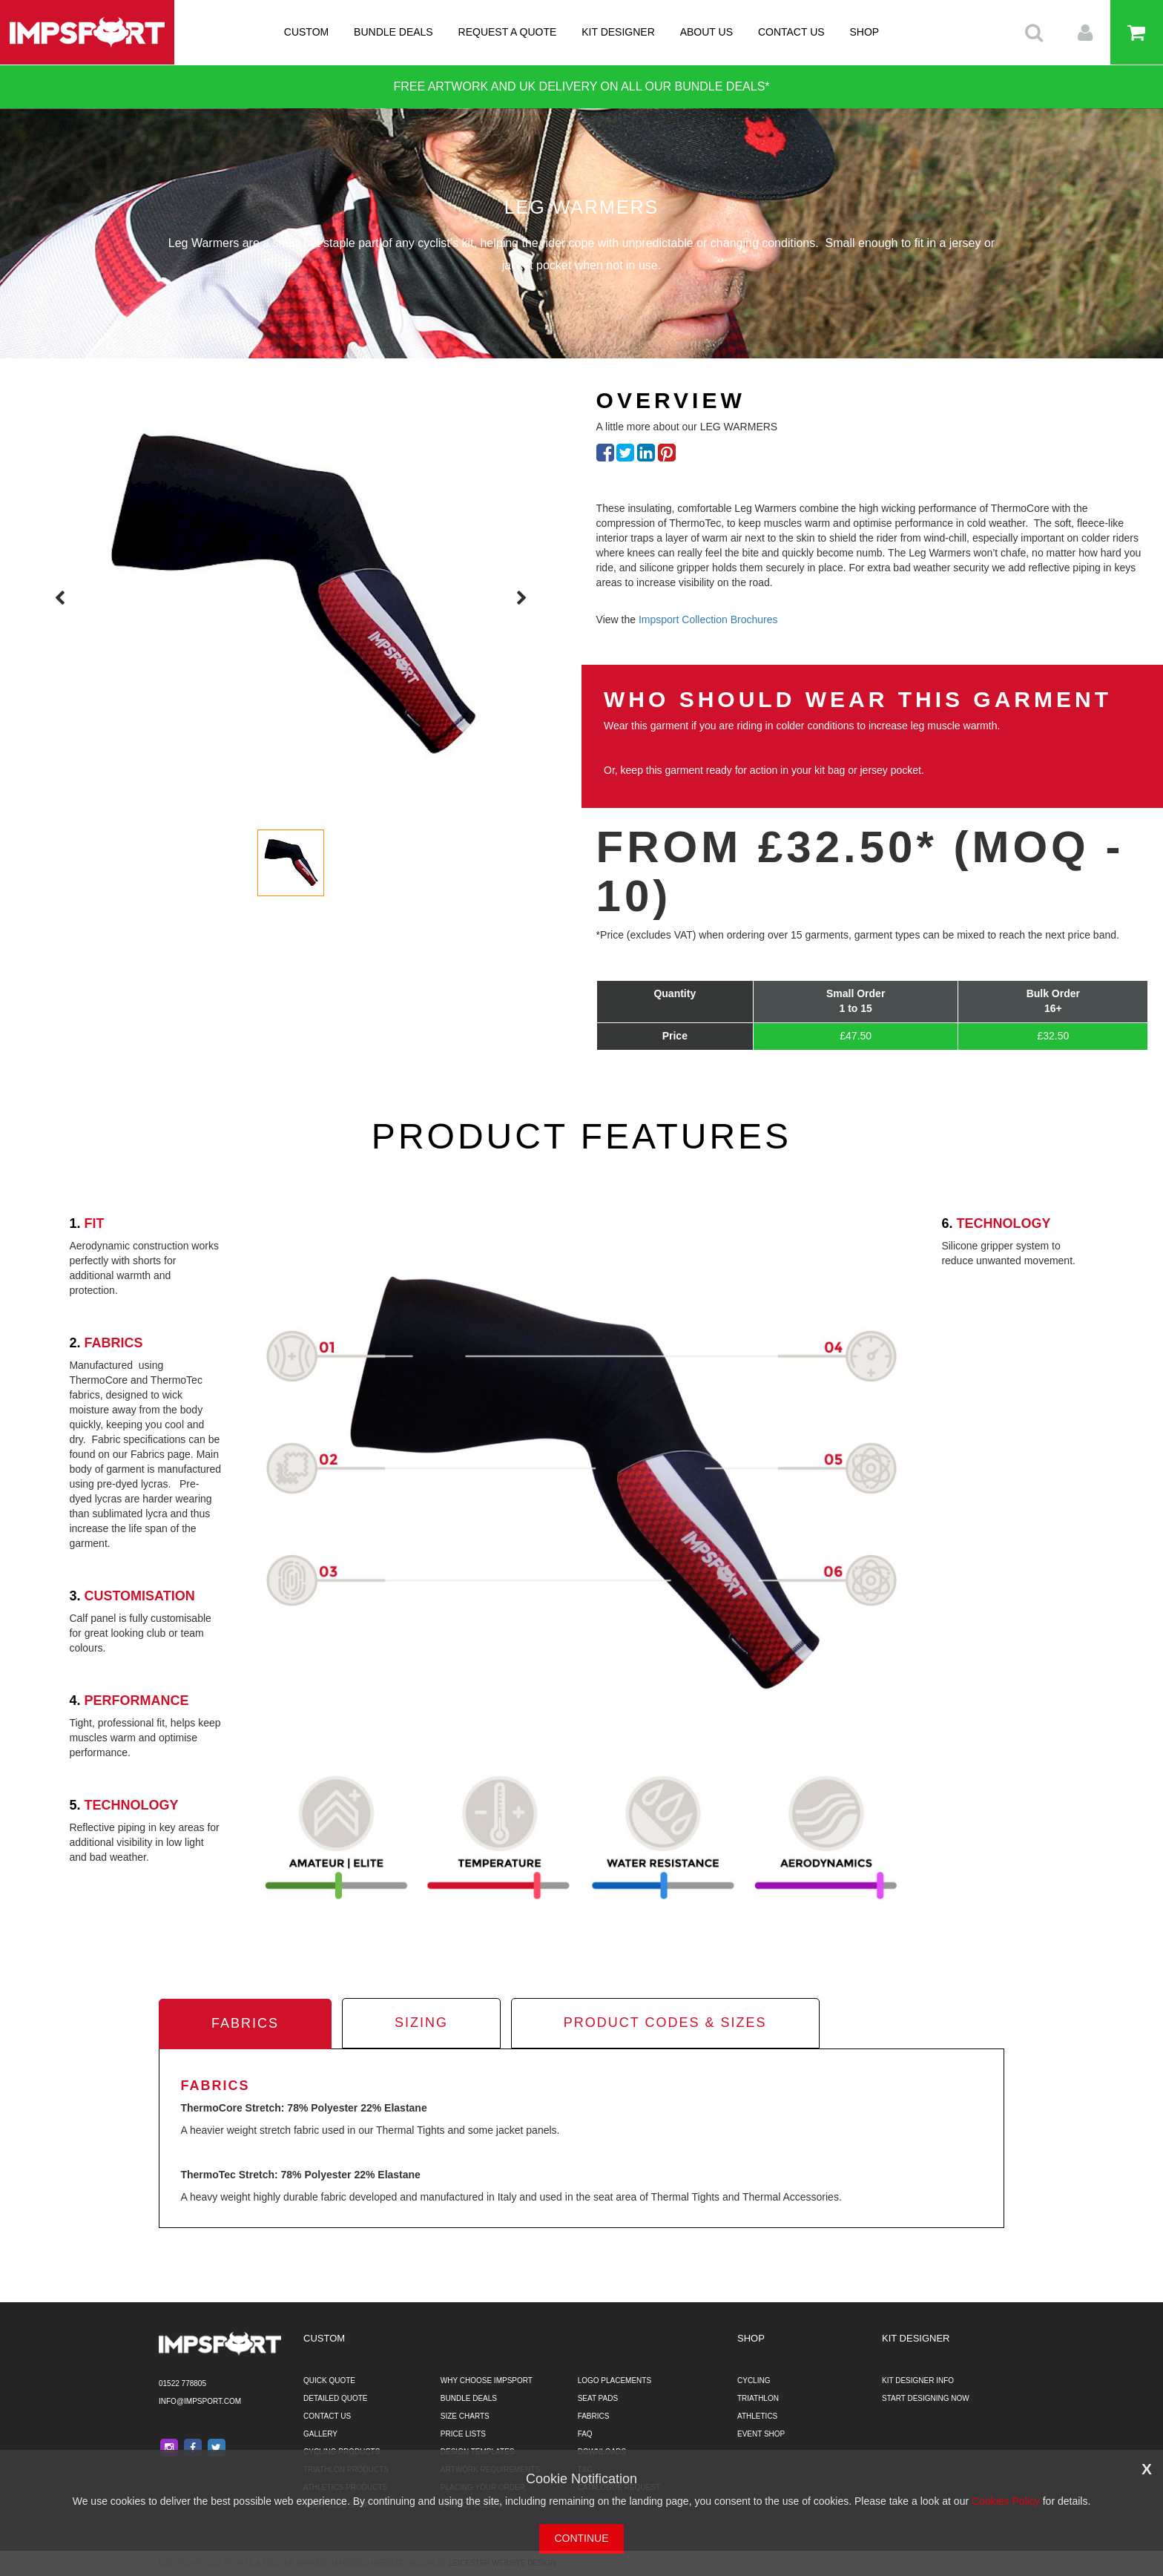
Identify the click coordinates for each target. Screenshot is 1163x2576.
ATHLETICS (757, 2416)
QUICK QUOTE (329, 2380)
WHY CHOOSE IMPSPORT (487, 2380)
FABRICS (594, 2416)
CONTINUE (581, 2538)
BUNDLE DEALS (393, 32)
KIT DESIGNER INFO (918, 2380)
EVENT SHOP (761, 2434)
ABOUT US (706, 32)
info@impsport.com (200, 2401)
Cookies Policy (1006, 2501)
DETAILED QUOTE (335, 2398)
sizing (421, 2022)
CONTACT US (791, 32)
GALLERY (320, 2434)
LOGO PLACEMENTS (614, 2380)
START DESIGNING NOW (925, 2398)
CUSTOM (306, 32)
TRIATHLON (758, 2398)
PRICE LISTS (463, 2434)
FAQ (585, 2434)
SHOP (865, 32)
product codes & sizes (665, 2022)
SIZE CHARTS (465, 2416)
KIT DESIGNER (618, 32)
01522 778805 (182, 2383)
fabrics (245, 2023)
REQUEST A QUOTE (507, 32)
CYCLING (753, 2380)
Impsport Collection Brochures (708, 619)
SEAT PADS (598, 2398)
